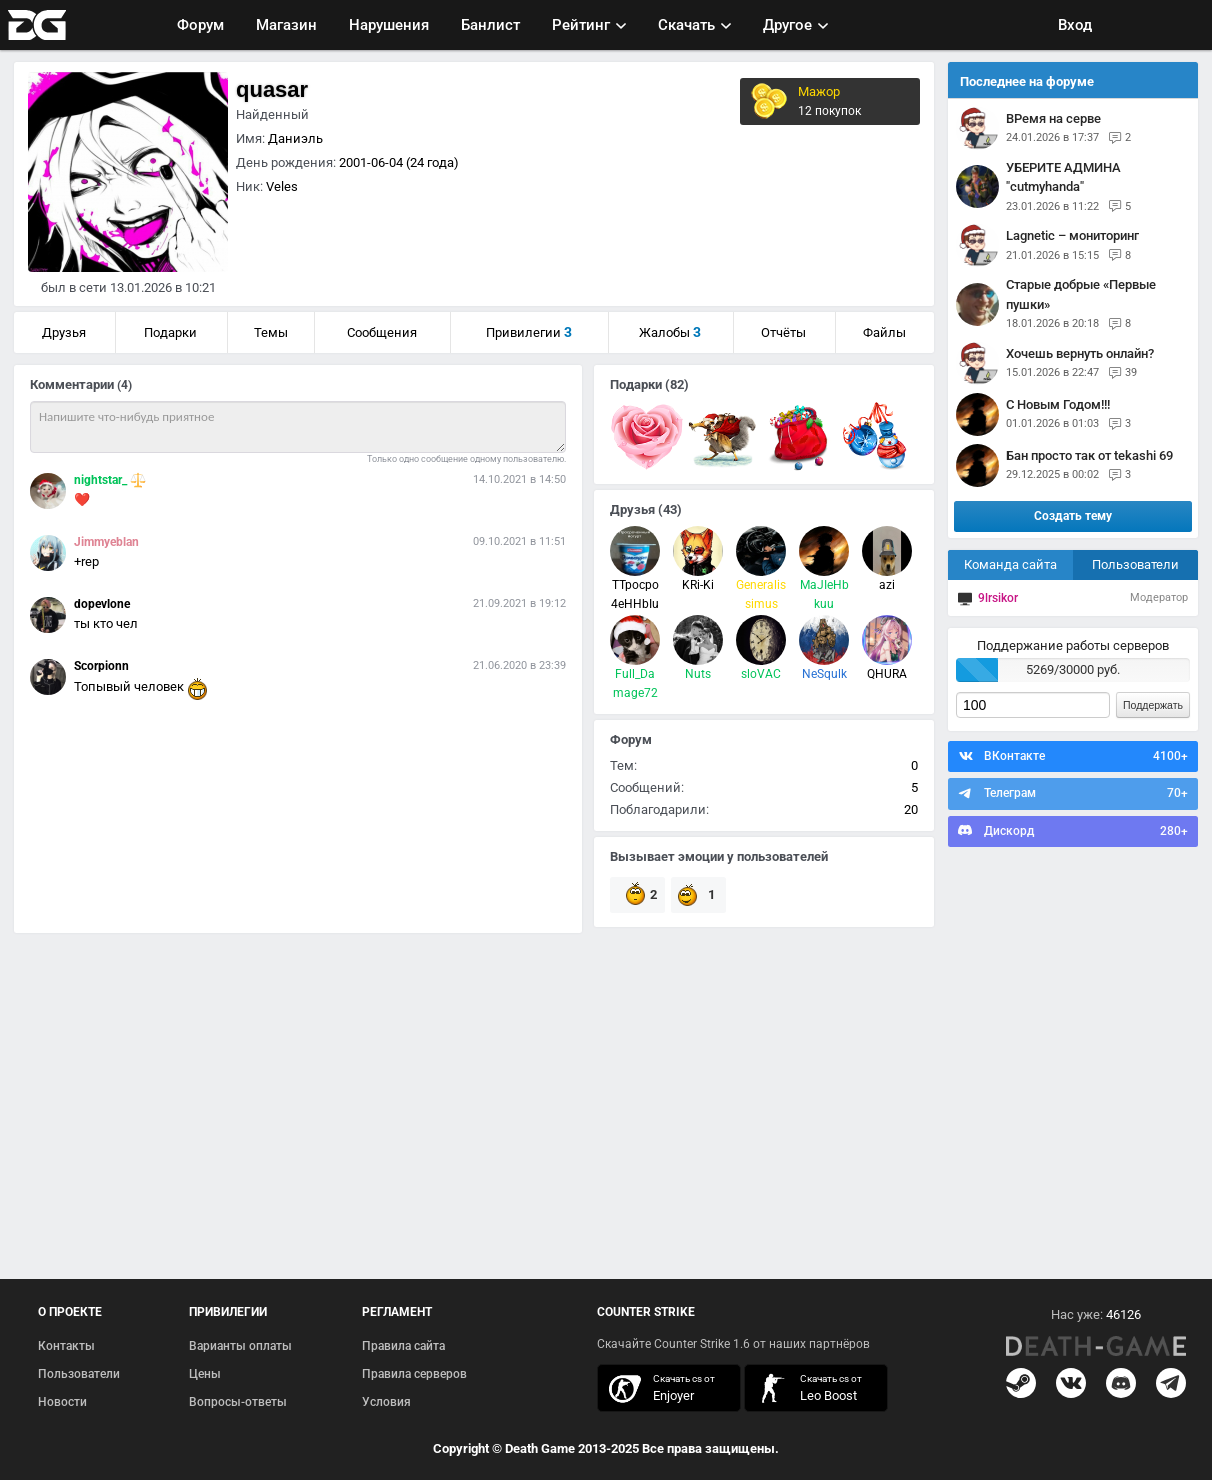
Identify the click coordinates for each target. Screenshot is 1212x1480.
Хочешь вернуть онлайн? (1080, 353)
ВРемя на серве (1053, 118)
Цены (205, 1374)
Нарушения (389, 25)
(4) (124, 385)
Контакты (66, 1346)
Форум (200, 25)
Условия (386, 1402)
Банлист (490, 25)
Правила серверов (414, 1374)
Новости (62, 1402)
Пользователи (1135, 564)
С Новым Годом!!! (1058, 404)
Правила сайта (403, 1346)
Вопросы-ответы (238, 1402)
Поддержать (1153, 705)
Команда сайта (1010, 564)
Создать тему (1073, 516)
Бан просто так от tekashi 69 (1089, 455)
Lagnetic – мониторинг (1072, 235)
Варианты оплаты (240, 1346)
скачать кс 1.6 (806, 1388)
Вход (1075, 25)
